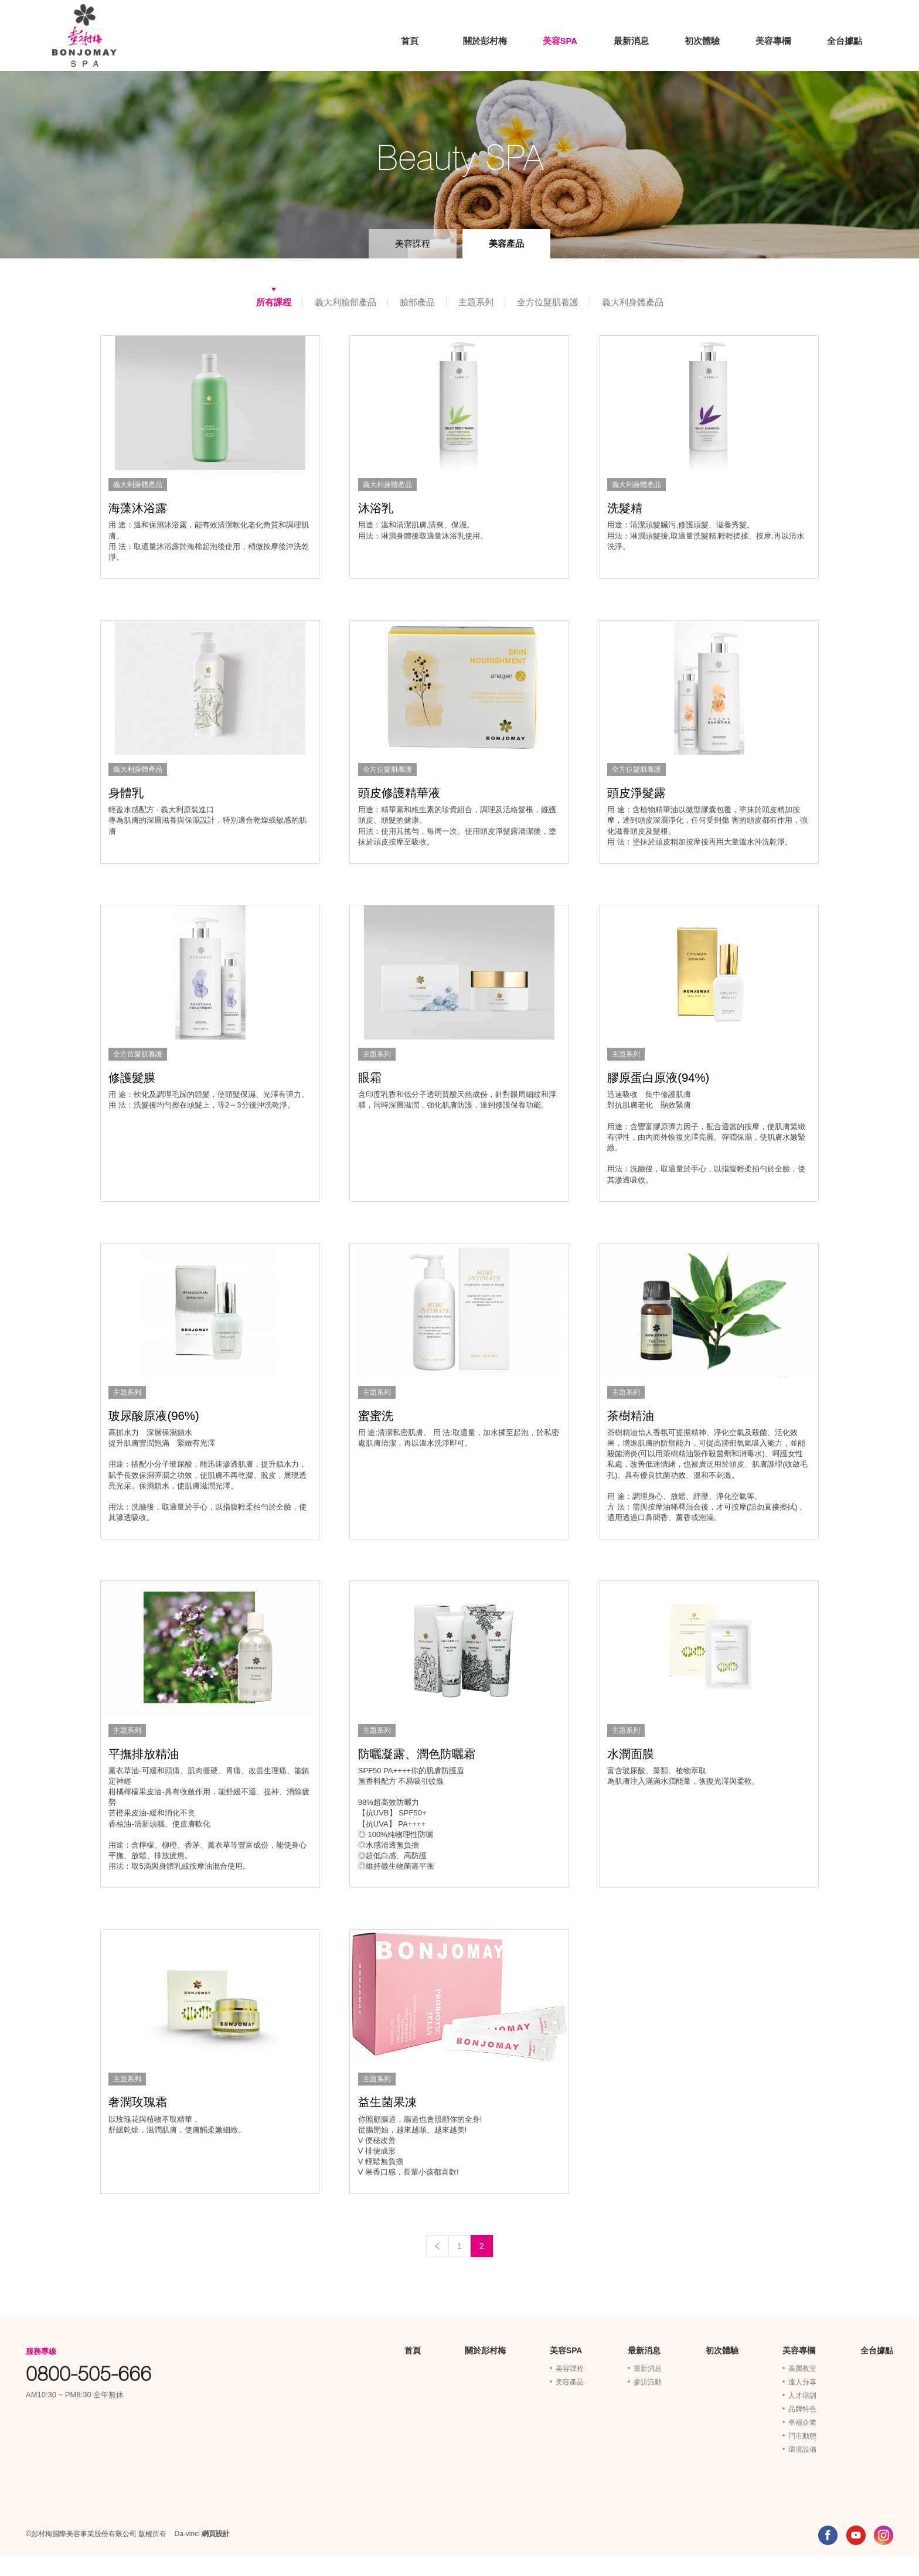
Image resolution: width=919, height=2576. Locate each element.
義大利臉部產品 (345, 302)
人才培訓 (802, 2415)
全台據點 (844, 40)
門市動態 (802, 2455)
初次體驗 (702, 40)
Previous (437, 2265)
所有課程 (273, 302)
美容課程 (412, 243)
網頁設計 (216, 2553)
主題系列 (475, 302)
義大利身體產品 (632, 302)
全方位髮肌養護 (547, 302)
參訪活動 (648, 2401)
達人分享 (802, 2401)
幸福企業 (802, 2442)
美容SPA (559, 40)
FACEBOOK (828, 2554)
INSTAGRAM (883, 2554)
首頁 (410, 40)
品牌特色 (802, 2428)
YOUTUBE (856, 2554)
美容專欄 (773, 40)
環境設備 (802, 2469)
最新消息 (630, 40)
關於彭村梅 (485, 40)
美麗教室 (802, 2388)
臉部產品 (417, 302)
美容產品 (506, 243)
